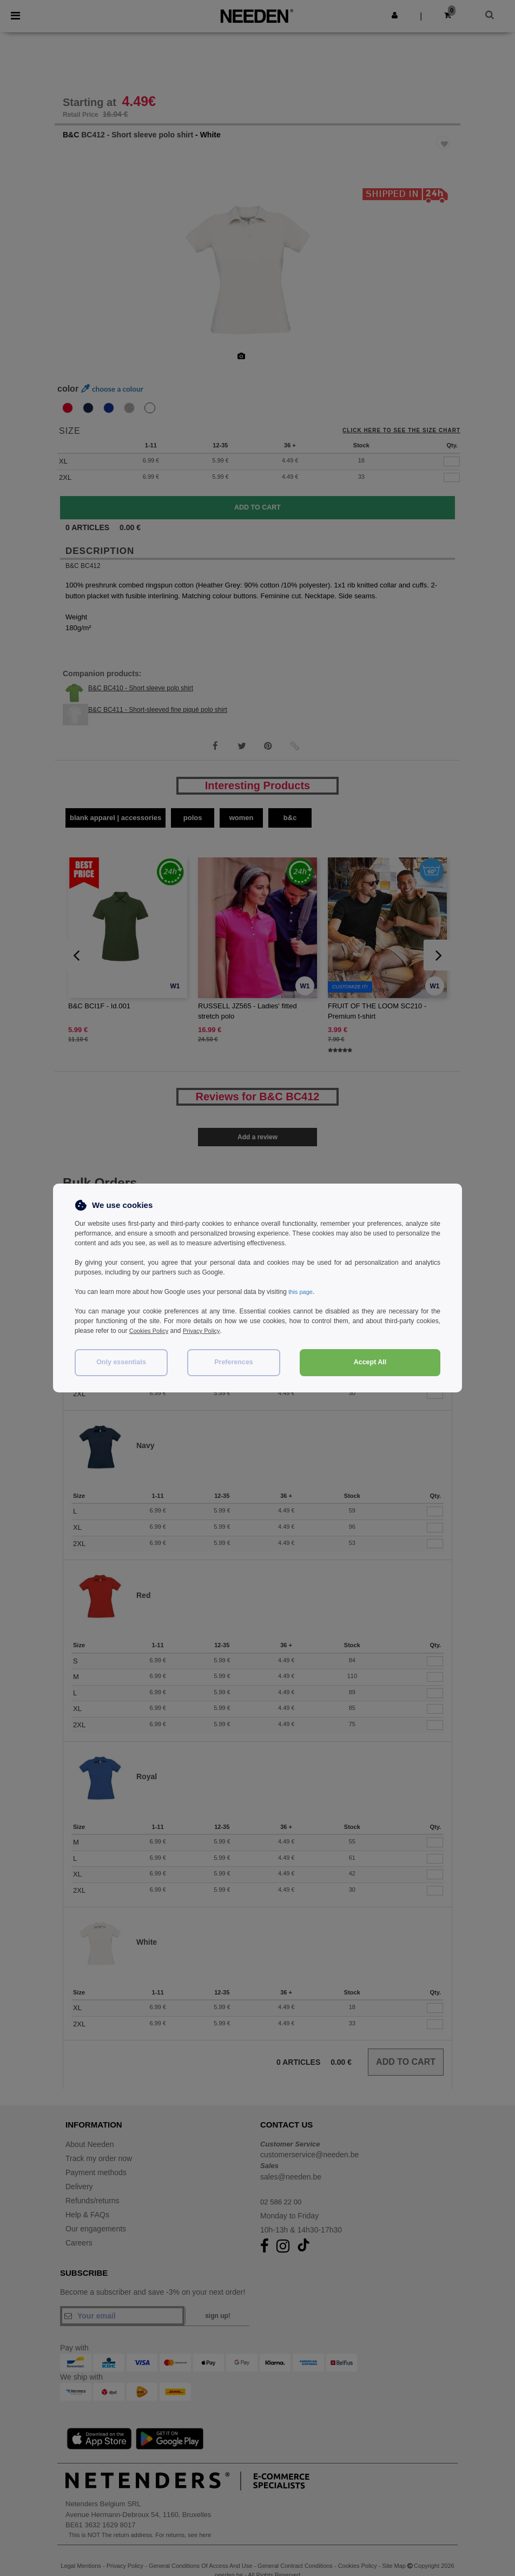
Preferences (233, 1362)
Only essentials (121, 1362)
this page (301, 1292)
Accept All (370, 1362)
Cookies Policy (150, 1331)
